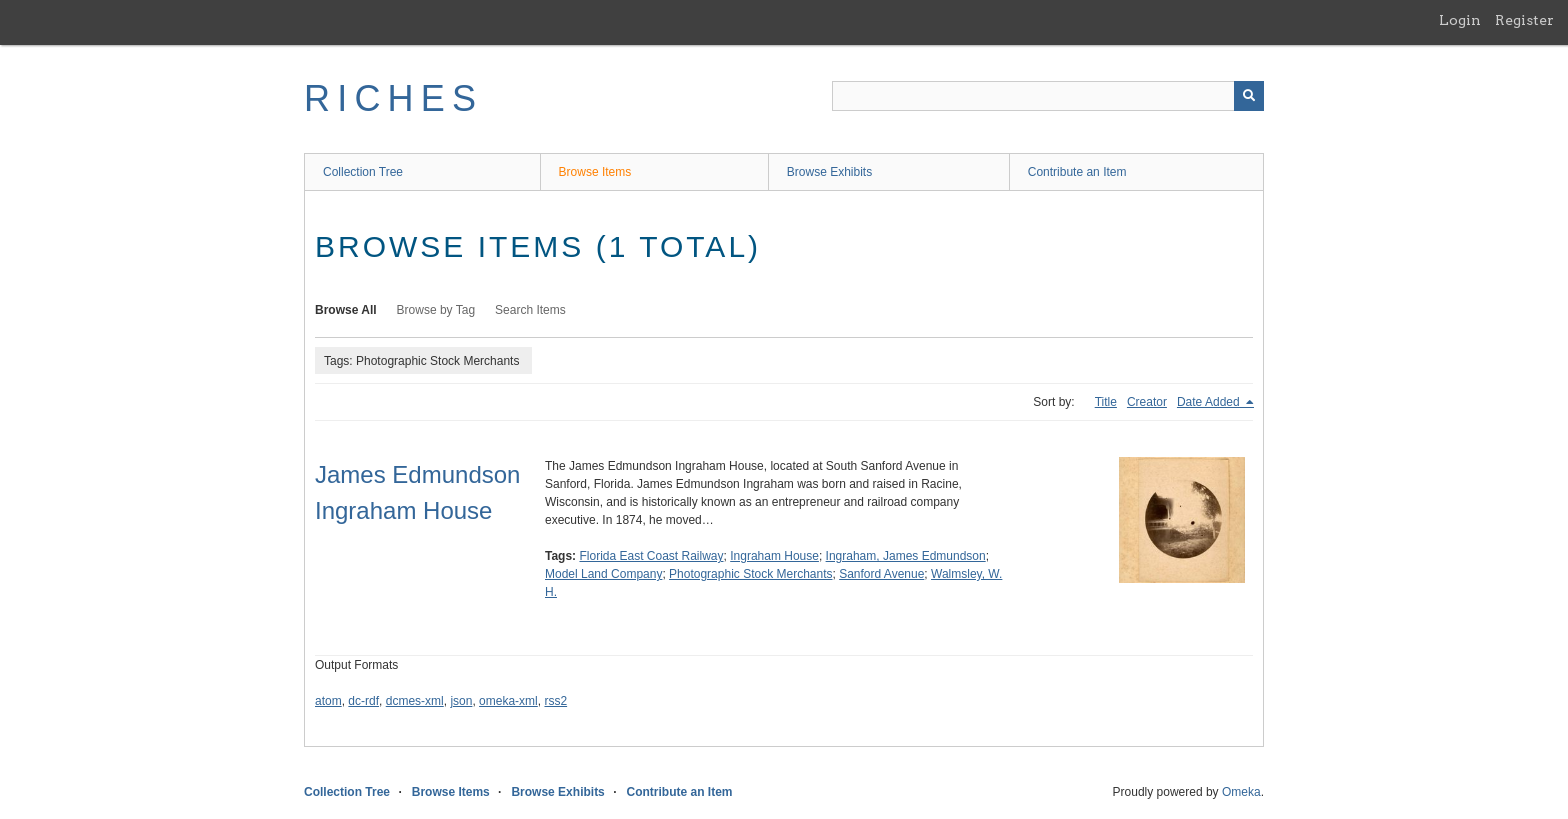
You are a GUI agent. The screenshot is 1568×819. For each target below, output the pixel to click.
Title (1106, 402)
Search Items (530, 310)
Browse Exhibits (829, 172)
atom (328, 701)
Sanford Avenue (881, 574)
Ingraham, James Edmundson (906, 556)
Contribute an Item (1077, 172)
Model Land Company (603, 574)
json (461, 701)
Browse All (346, 310)
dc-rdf (363, 701)
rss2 (555, 701)
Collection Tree (363, 172)
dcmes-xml (415, 701)
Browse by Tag (436, 310)
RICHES (393, 98)
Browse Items (595, 172)
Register (1524, 20)
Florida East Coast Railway (651, 556)
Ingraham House (774, 556)
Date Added (1210, 402)
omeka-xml (508, 701)
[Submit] (1249, 96)
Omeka (1241, 792)
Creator (1147, 402)
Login (1460, 20)
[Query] (1048, 96)
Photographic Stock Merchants (750, 574)
